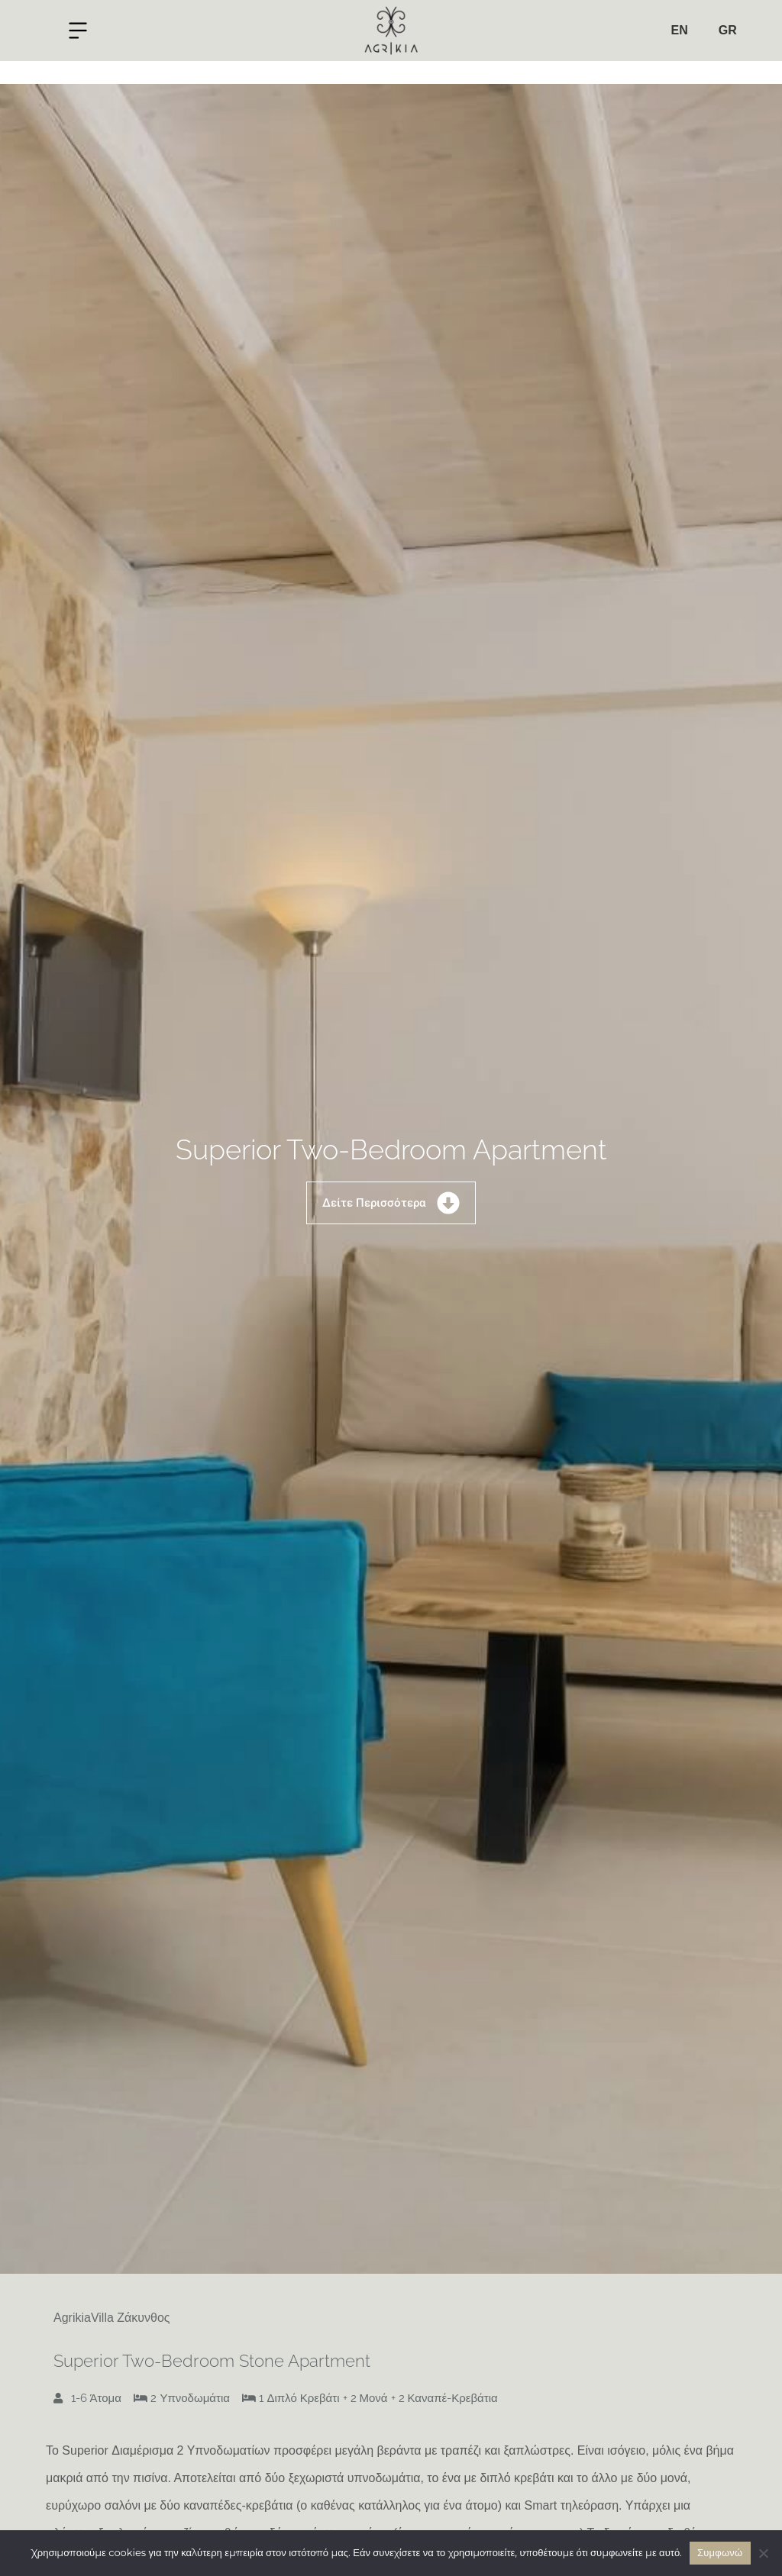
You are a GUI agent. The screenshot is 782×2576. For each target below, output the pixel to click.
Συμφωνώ (720, 2552)
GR (728, 30)
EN (679, 30)
